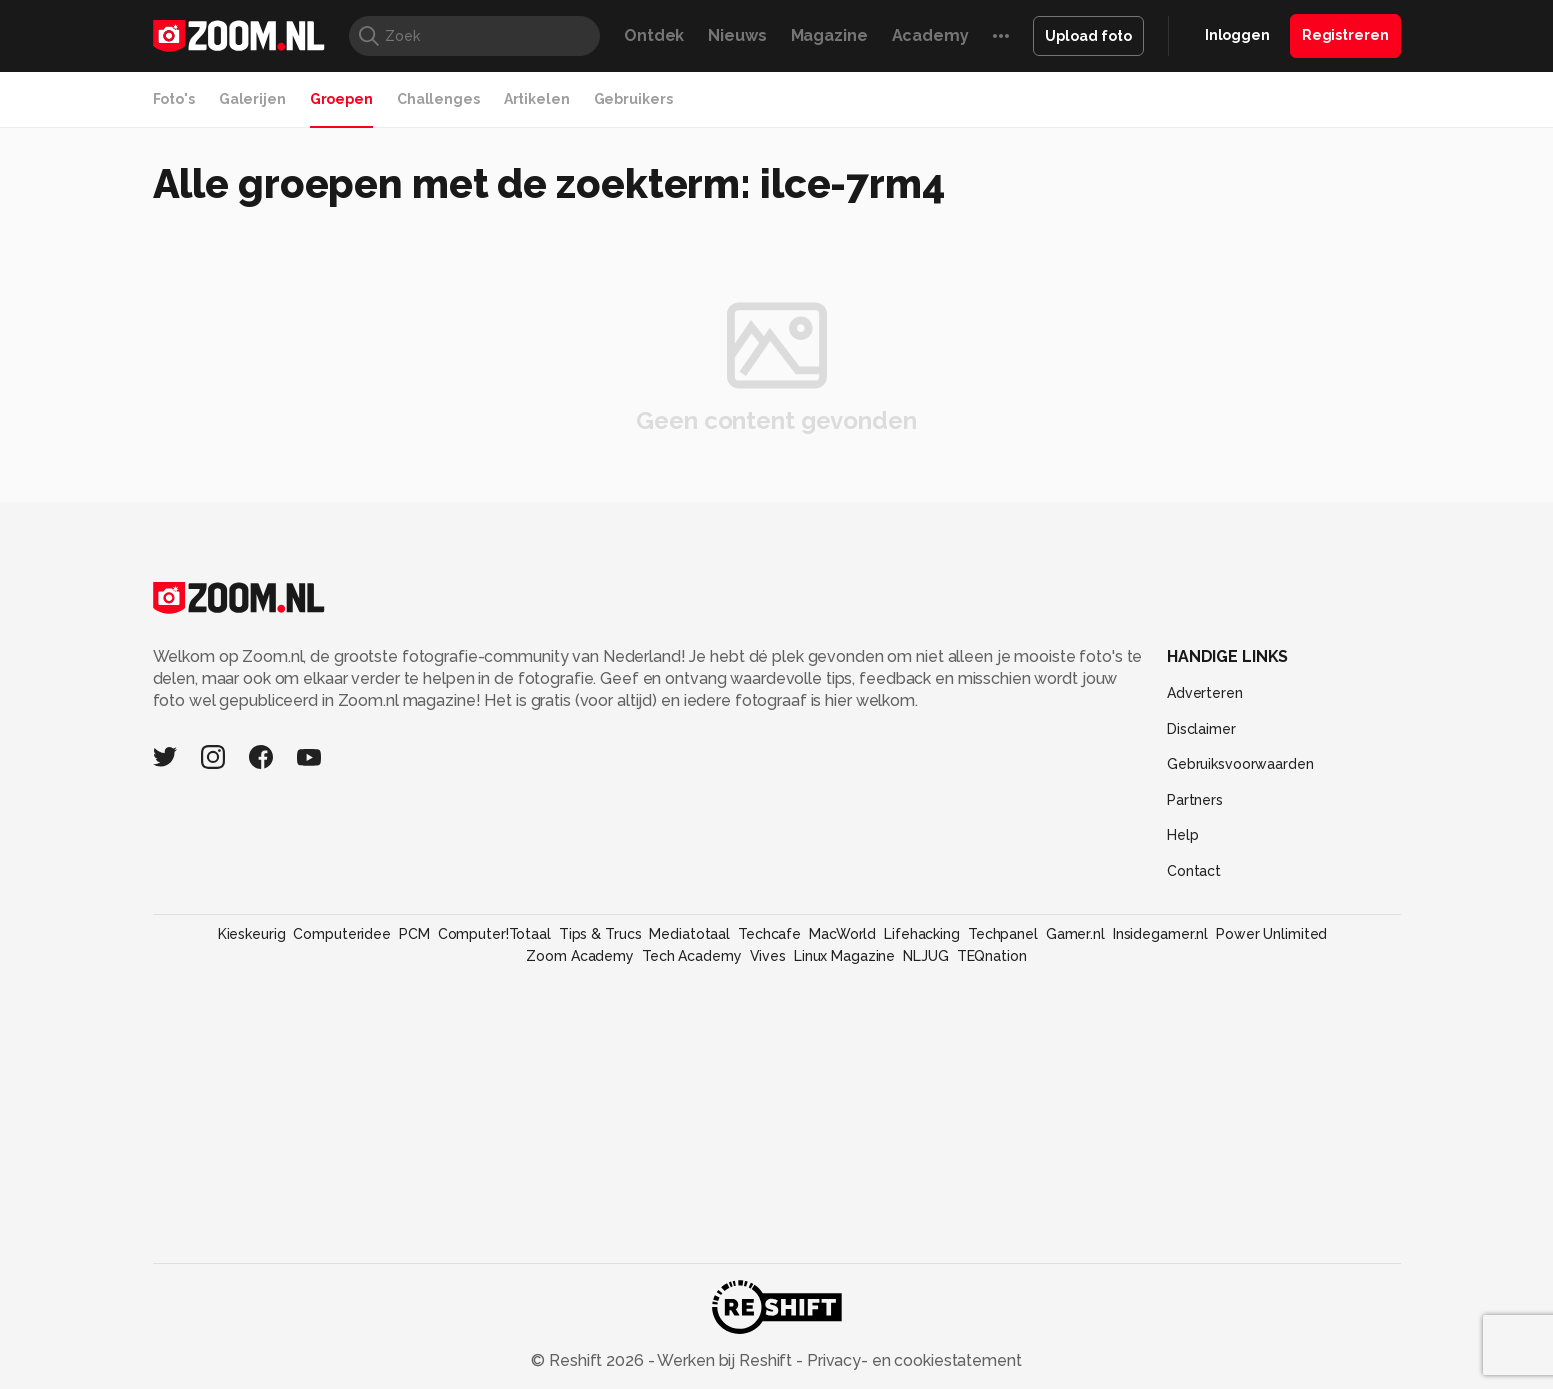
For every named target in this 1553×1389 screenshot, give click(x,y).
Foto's (174, 99)
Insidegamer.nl (1160, 934)
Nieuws (737, 35)
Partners (1195, 800)
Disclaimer (1201, 729)
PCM (414, 934)
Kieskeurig (252, 934)
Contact (1194, 871)
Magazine (829, 35)
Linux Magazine (844, 956)
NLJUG (925, 956)
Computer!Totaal (494, 934)
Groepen (341, 99)
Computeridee (342, 934)
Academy (930, 35)
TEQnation (992, 956)
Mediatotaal (689, 934)
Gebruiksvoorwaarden (1240, 764)
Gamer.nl (1075, 934)
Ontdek (654, 35)
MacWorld (842, 934)
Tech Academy (692, 956)
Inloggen (1237, 35)
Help (1183, 835)
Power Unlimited (1271, 934)
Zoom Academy (580, 956)
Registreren (1345, 35)
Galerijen (252, 99)
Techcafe (769, 934)
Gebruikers (633, 99)
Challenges (438, 99)
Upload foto (1088, 36)
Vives (768, 956)
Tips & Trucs (600, 934)
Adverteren (1205, 693)
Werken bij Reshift (725, 1360)
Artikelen (537, 99)
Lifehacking (922, 934)
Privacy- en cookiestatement (912, 1360)
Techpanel (1003, 934)
